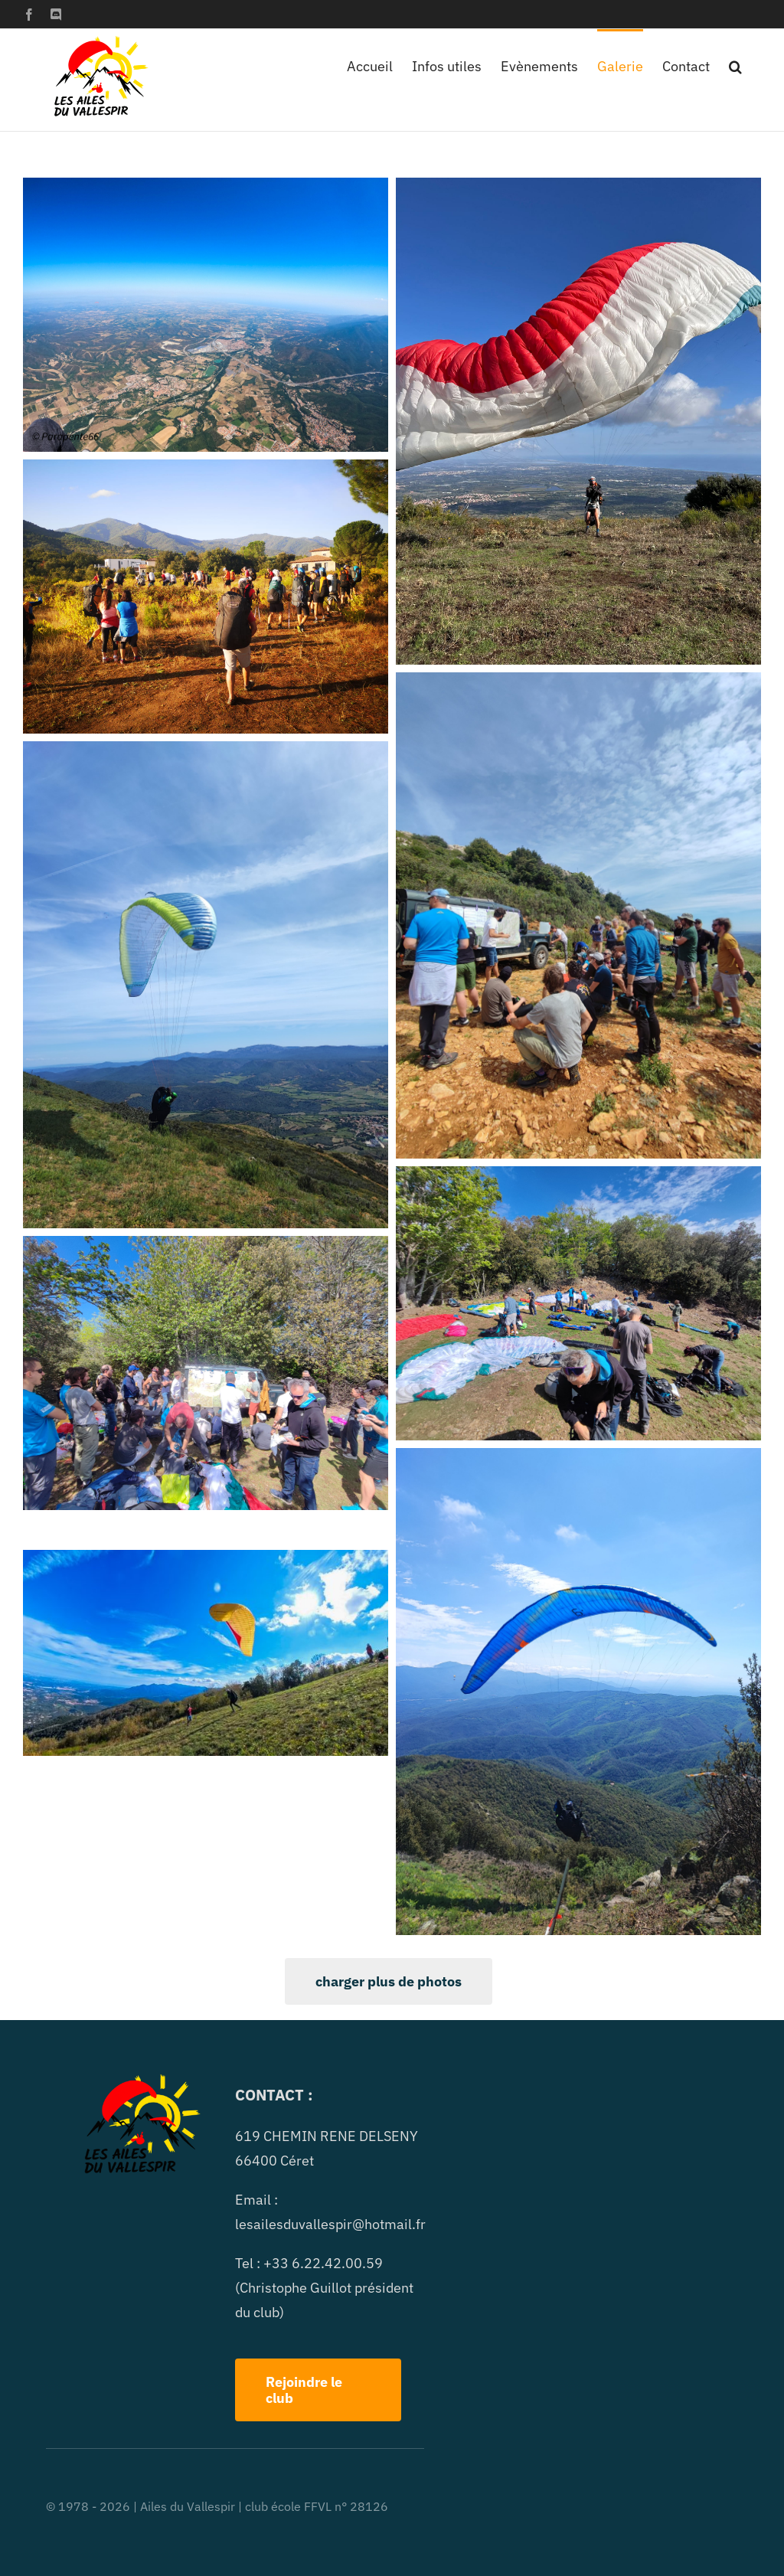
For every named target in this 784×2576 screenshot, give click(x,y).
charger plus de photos (388, 1981)
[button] (735, 65)
